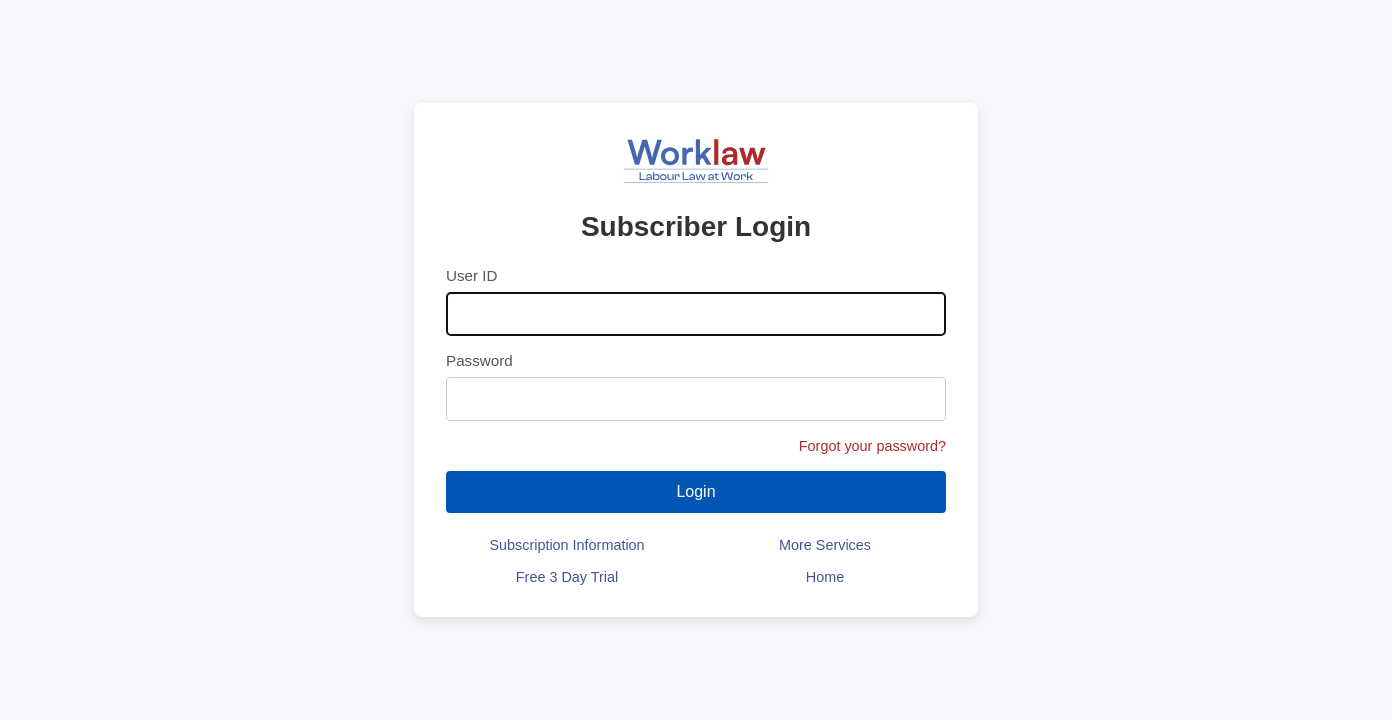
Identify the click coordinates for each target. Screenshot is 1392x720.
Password (479, 360)
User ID (471, 275)
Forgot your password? (872, 446)
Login (695, 491)
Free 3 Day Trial (567, 577)
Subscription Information (566, 545)
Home (825, 577)
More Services (825, 545)
